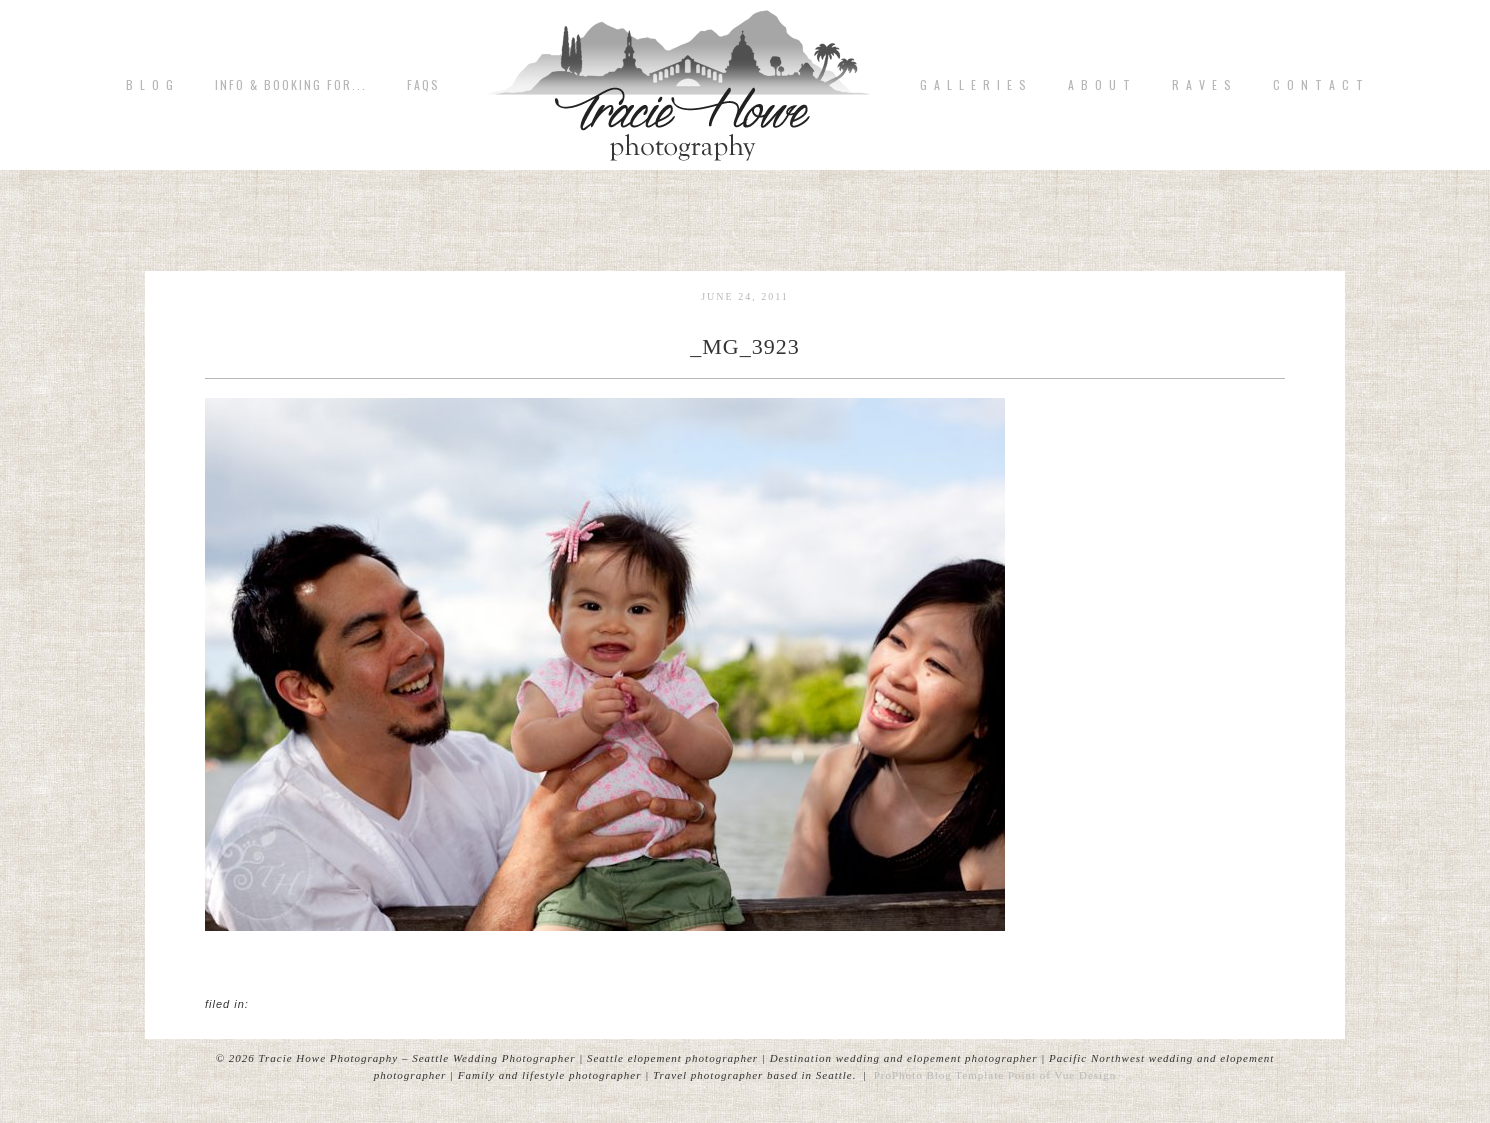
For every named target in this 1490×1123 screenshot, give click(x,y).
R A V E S (1202, 85)
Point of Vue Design (1062, 1075)
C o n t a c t (1319, 85)
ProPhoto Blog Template (939, 1075)
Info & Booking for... (291, 85)
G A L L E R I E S (974, 85)
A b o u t (1100, 85)
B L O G (150, 85)
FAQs (423, 85)
